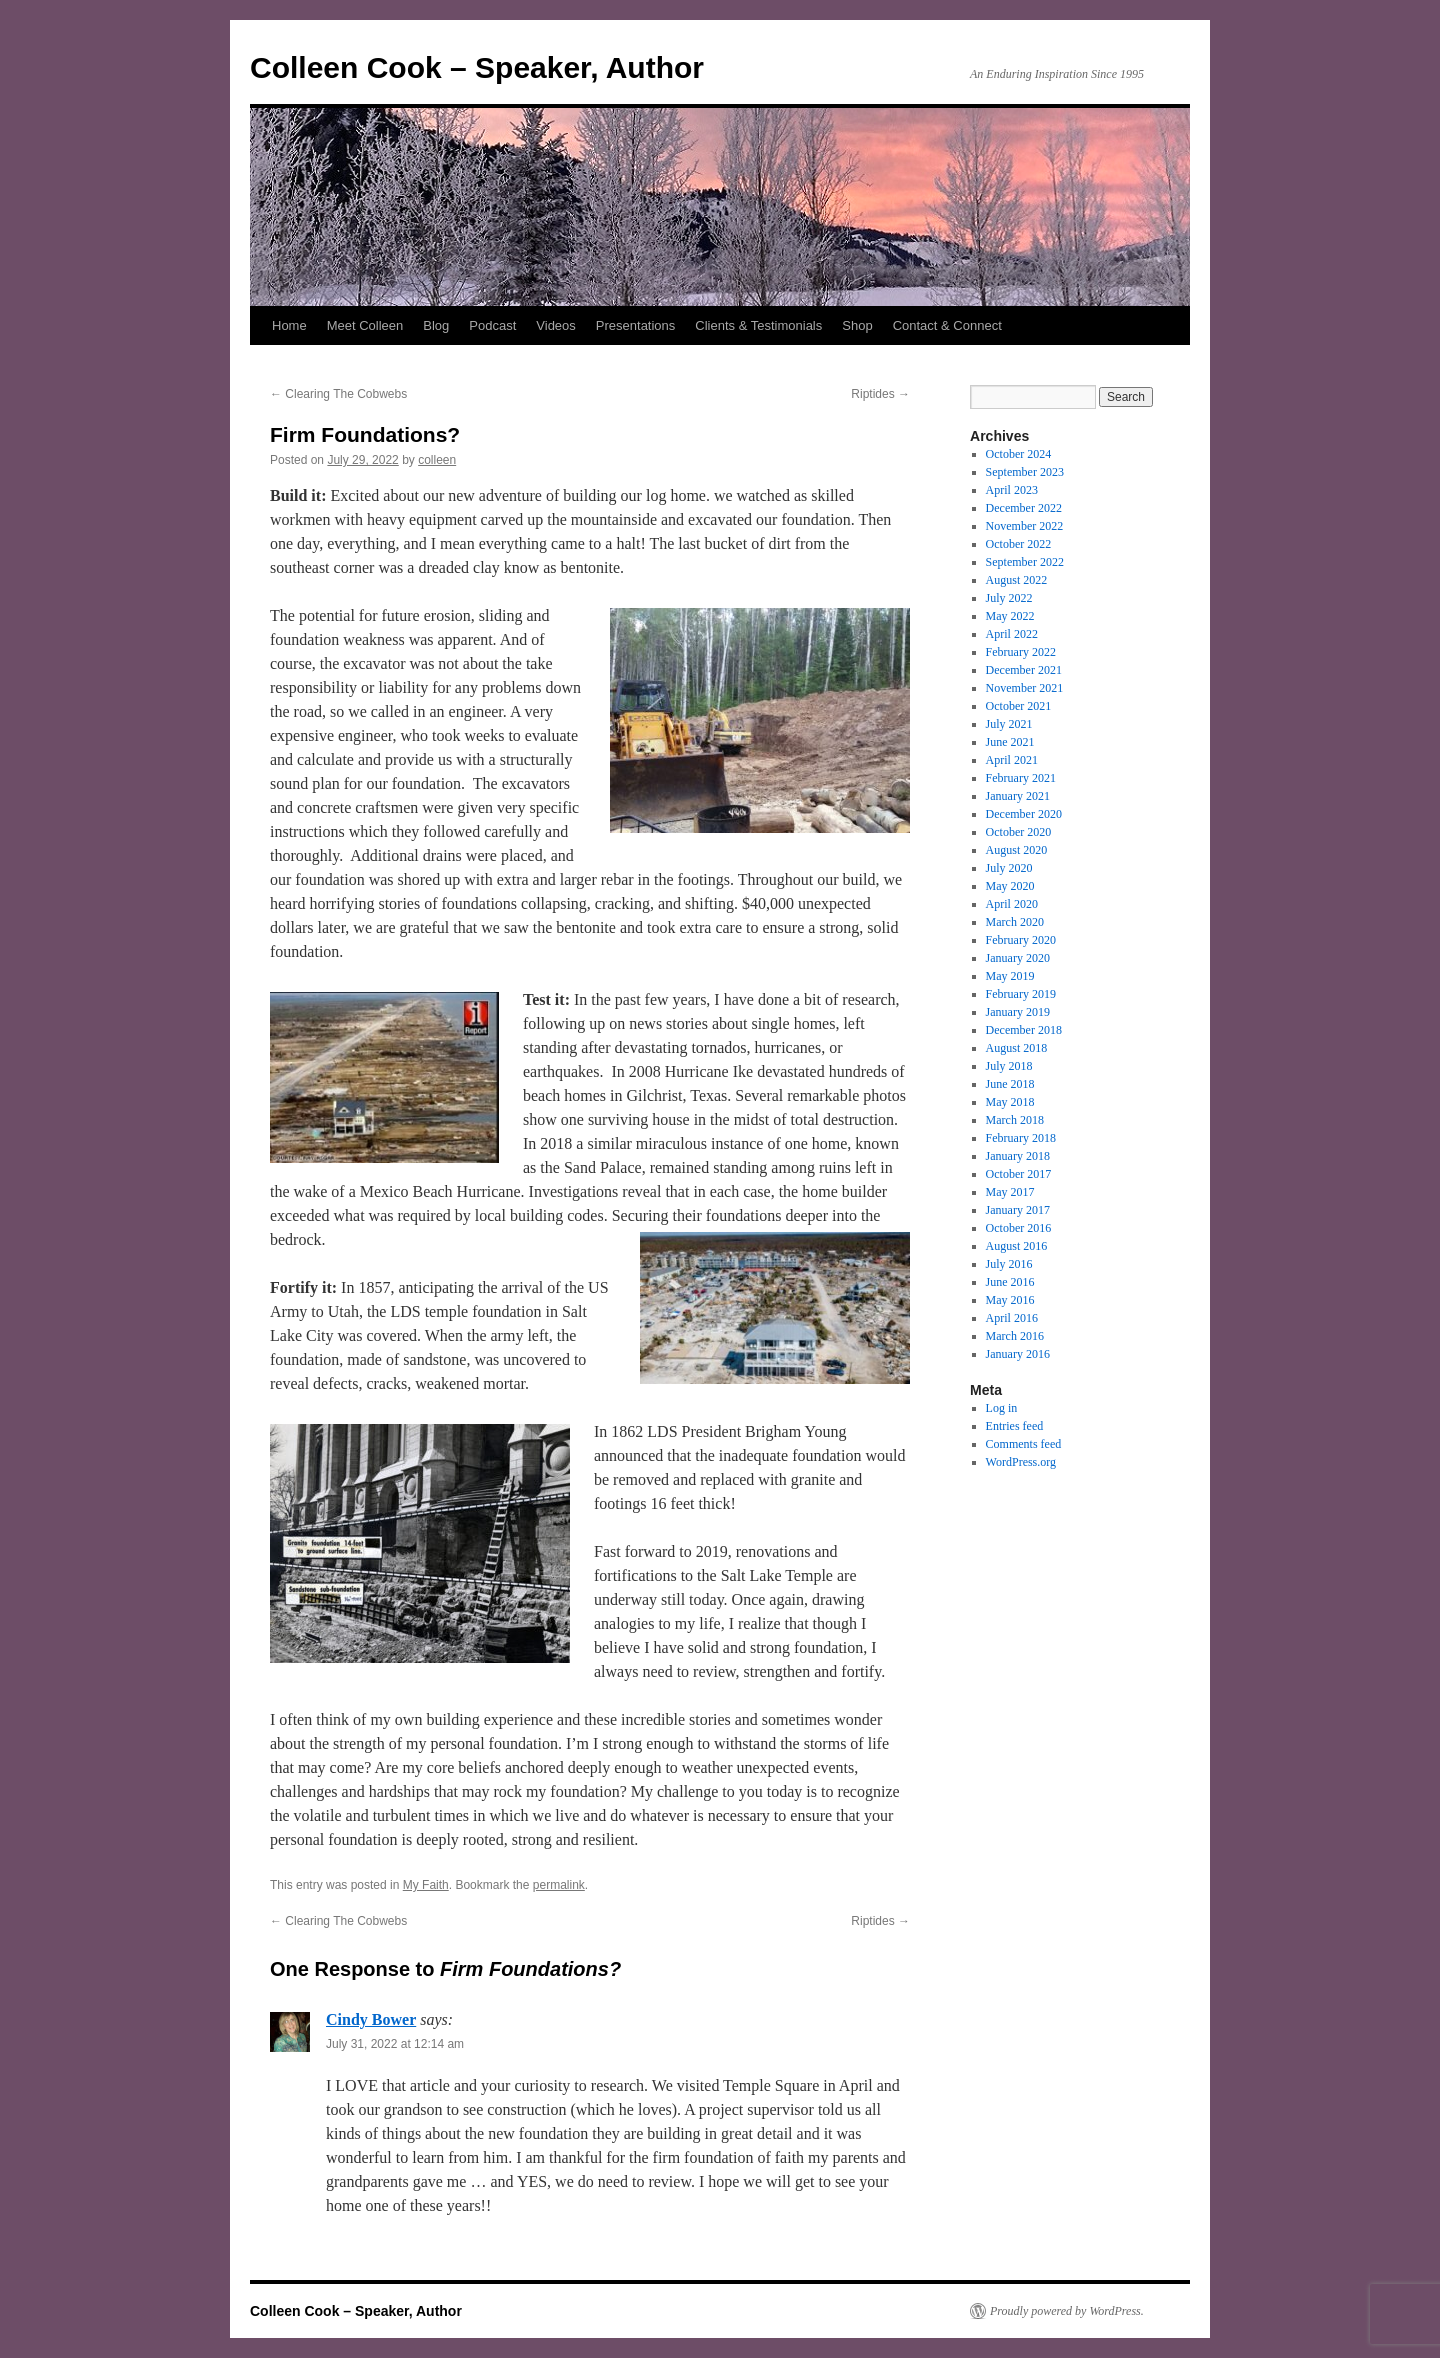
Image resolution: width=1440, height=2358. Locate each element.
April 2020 (1012, 904)
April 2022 (1012, 634)
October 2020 (1019, 832)
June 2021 (1010, 742)
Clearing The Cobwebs (338, 394)
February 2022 (1021, 652)
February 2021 (1021, 778)
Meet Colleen (365, 325)
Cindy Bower (371, 2019)
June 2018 (1010, 1084)
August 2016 (1017, 1246)
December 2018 (1024, 1030)
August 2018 (1017, 1048)
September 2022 (1025, 562)
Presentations (636, 325)
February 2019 (1021, 994)
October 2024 (1019, 454)
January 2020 (1018, 958)
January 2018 (1018, 1156)
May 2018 (1010, 1102)
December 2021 (1024, 670)
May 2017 (1010, 1192)
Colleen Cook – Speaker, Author (477, 67)
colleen (437, 460)
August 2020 (1017, 850)
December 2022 (1024, 508)
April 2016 (1012, 1318)
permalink (559, 1885)
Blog (436, 325)
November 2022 (1025, 526)
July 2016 (1009, 1264)
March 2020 (1015, 922)
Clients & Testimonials (758, 325)
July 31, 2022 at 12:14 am (395, 2044)
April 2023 (1012, 490)
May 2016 (1010, 1300)
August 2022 (1017, 580)
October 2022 (1019, 544)
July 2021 (1009, 724)
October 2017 (1019, 1174)
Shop (857, 325)
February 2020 (1021, 940)
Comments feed (1024, 1444)
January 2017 (1018, 1210)
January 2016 (1018, 1354)
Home (289, 325)
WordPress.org (1021, 1462)
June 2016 (1010, 1282)
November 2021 (1025, 688)
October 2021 (1019, 706)
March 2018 (1015, 1120)
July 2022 (1009, 598)
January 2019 (1018, 1012)
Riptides (880, 394)
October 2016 (1019, 1228)
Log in (1002, 1408)
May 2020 (1010, 886)
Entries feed (1015, 1426)
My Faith (426, 1885)
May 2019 (1010, 976)
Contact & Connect (947, 325)
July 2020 (1009, 868)
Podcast (492, 325)
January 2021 (1018, 796)
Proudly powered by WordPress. (1067, 2311)
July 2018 (1009, 1066)
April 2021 (1012, 760)
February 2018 (1021, 1138)
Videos (556, 325)
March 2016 (1015, 1336)
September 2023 (1025, 472)
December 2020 (1024, 814)
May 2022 (1010, 616)
